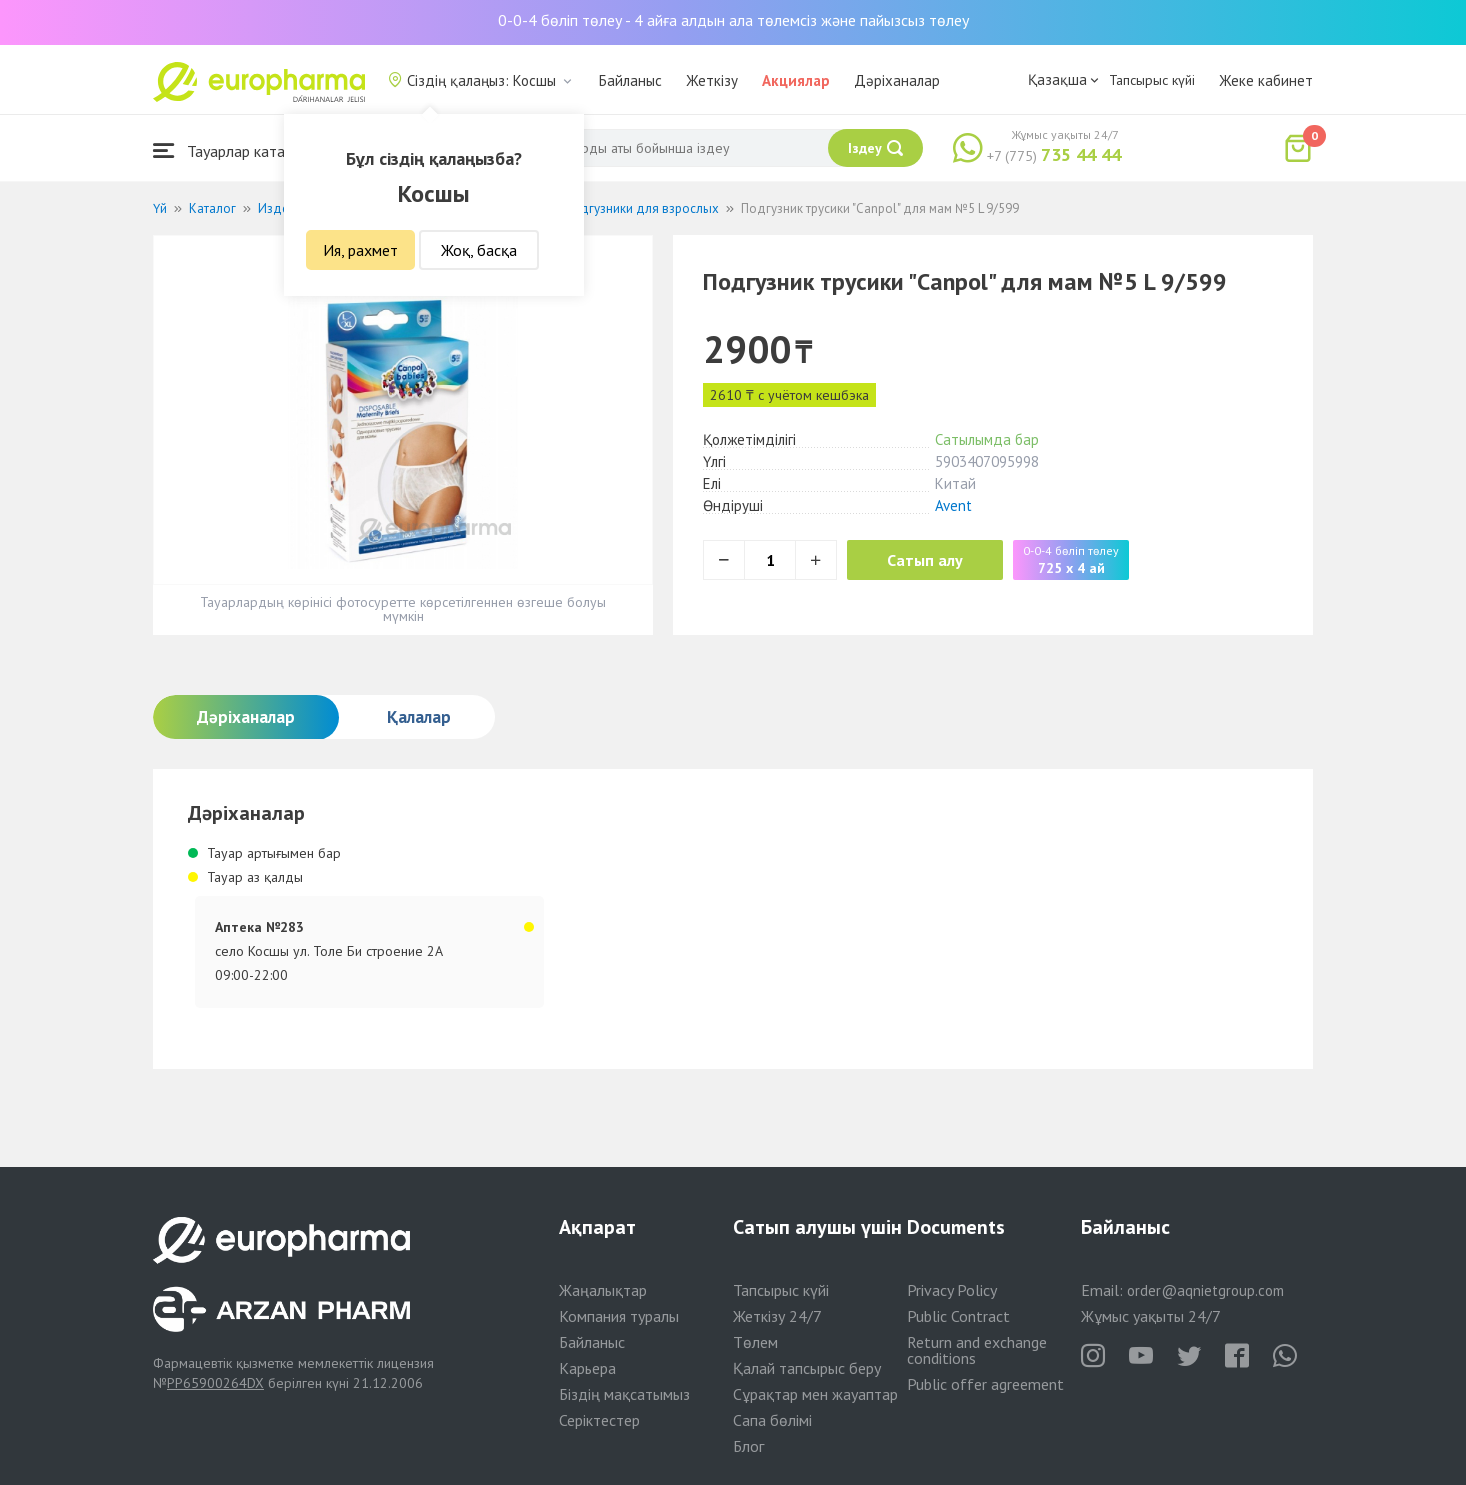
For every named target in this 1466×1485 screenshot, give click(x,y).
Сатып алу (925, 560)
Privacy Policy (952, 1290)
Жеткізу (712, 80)
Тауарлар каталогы (235, 150)
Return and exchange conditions (977, 1350)
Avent (953, 505)
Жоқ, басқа (479, 250)
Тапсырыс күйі (1152, 80)
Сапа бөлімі (772, 1420)
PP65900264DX (215, 1383)
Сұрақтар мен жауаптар (815, 1394)
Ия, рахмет (360, 250)
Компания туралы (619, 1316)
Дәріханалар (897, 80)
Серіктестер (599, 1420)
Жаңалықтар (603, 1290)
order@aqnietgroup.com (1205, 1290)
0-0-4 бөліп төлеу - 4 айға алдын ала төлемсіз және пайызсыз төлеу (733, 20)
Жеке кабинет (1266, 80)
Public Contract (958, 1316)
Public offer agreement (985, 1384)
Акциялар (796, 80)
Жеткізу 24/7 (777, 1316)
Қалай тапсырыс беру (807, 1368)
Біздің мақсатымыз (624, 1394)
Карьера (587, 1368)
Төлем (755, 1342)
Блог (748, 1446)
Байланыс (630, 80)
